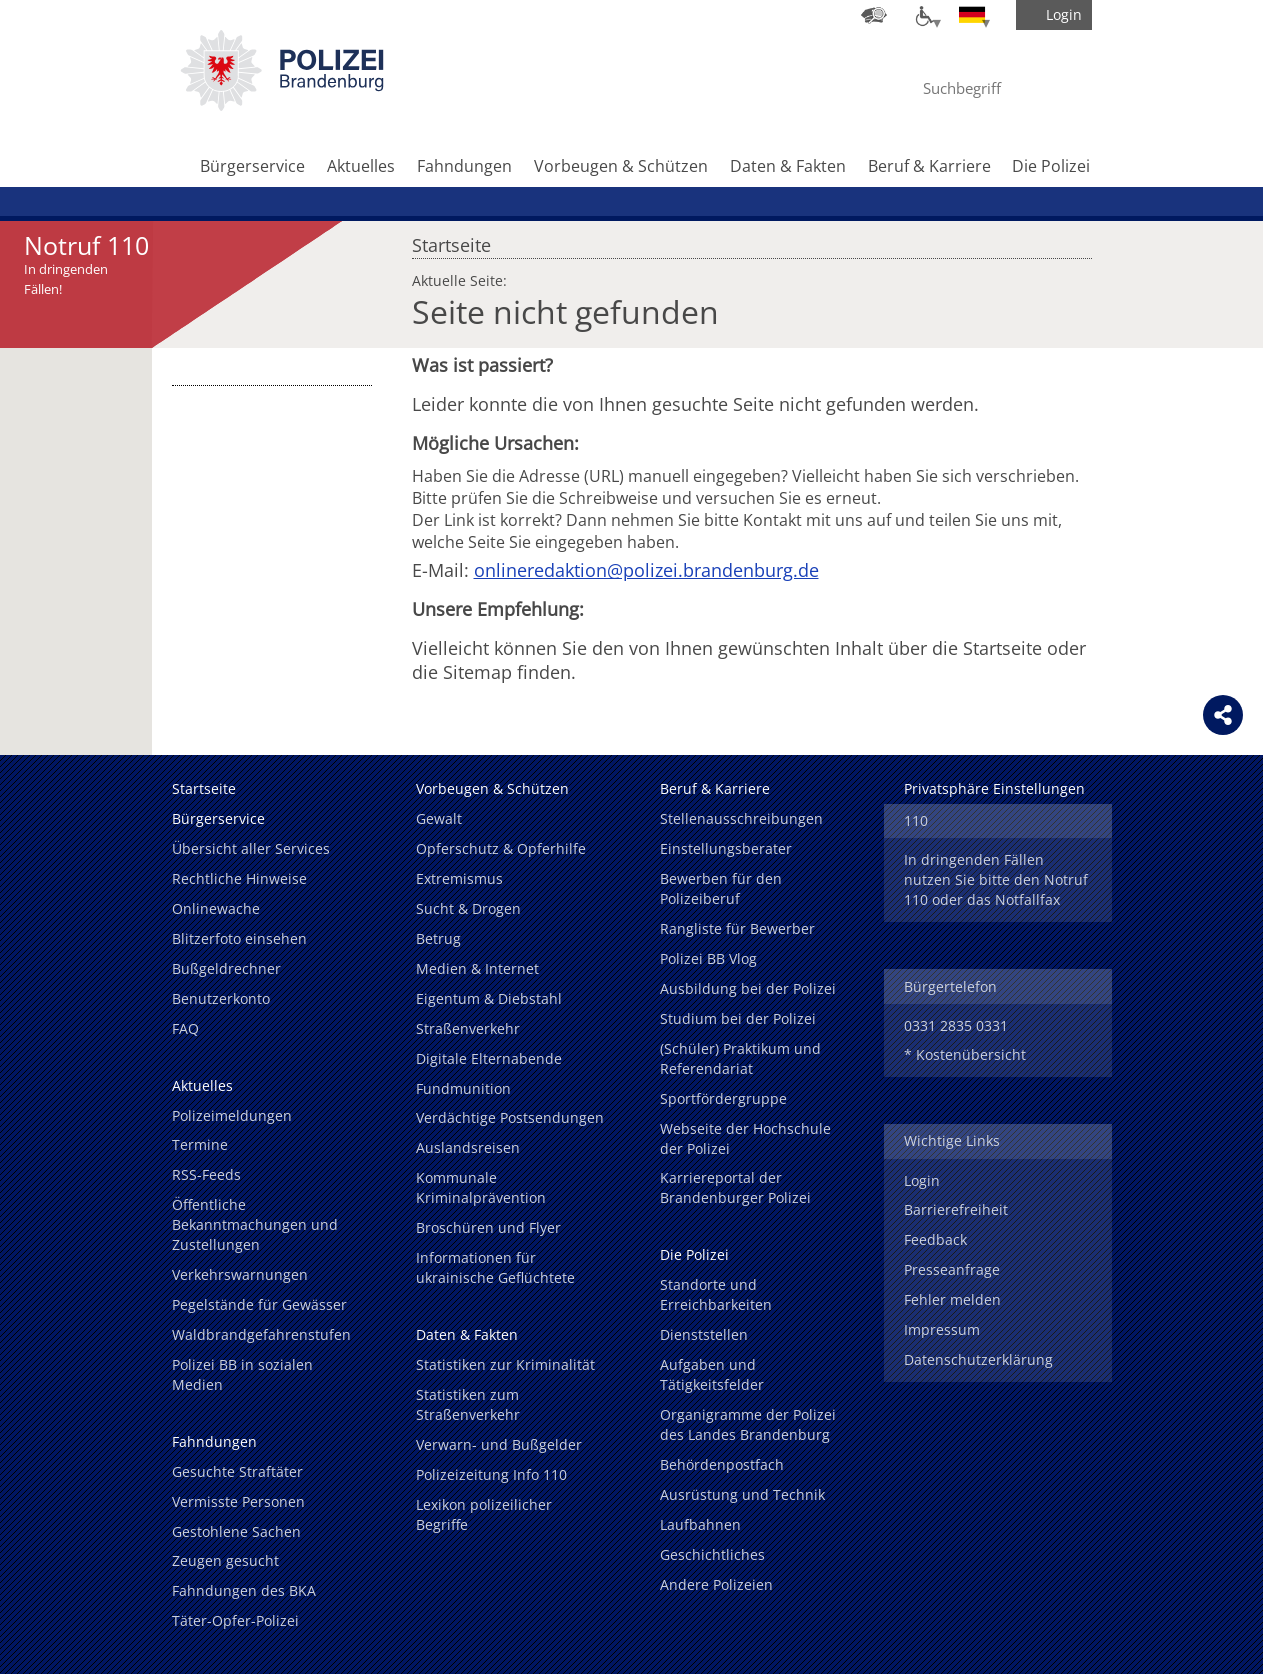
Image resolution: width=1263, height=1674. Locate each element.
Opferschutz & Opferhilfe (501, 848)
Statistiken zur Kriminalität (505, 1364)
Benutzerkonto (221, 998)
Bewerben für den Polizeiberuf (721, 888)
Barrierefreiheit (956, 1209)
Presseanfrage (952, 1269)
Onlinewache (216, 908)
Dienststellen (704, 1334)
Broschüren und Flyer (488, 1227)
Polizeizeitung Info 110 (491, 1474)
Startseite (451, 240)
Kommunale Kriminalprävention (481, 1187)
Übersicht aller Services (251, 848)
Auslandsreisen (468, 1147)
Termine (200, 1144)
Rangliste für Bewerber (737, 928)
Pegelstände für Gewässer (259, 1304)
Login (922, 1180)
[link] (282, 105)
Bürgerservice (252, 166)
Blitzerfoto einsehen (239, 938)
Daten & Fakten (788, 166)
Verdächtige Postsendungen (510, 1117)
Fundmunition (463, 1088)
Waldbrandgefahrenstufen (261, 1334)
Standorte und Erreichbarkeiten (716, 1294)
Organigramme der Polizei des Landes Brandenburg (748, 1424)
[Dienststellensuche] (874, 15)
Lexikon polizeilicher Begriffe (484, 1514)
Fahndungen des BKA (244, 1590)
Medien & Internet (477, 968)
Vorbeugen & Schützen (621, 166)
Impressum (942, 1329)
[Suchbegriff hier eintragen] (980, 88)
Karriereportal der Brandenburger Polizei (735, 1187)
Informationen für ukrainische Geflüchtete (495, 1267)
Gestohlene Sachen (236, 1531)
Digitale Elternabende (489, 1058)
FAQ (185, 1028)
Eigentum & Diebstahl (489, 998)
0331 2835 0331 (956, 1025)
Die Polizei (1051, 166)
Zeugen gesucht (225, 1560)
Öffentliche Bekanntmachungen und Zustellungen (255, 1224)
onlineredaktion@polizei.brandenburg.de (646, 570)
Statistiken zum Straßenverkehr (468, 1404)
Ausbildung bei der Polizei (748, 988)
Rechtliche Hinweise (239, 878)
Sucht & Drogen (468, 908)
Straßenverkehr (468, 1028)
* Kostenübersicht (965, 1054)
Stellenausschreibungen (741, 818)
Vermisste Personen (238, 1501)
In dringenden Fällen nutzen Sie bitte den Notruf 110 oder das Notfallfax (996, 879)
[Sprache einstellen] (972, 15)
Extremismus (459, 878)
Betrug (438, 938)
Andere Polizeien (716, 1584)
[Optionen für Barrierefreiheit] (923, 15)
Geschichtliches (712, 1554)
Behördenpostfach (722, 1464)
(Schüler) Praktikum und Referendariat (740, 1058)
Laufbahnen (700, 1524)
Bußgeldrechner (226, 968)
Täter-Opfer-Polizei (235, 1620)
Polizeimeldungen (232, 1115)
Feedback (935, 1239)
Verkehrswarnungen (240, 1274)
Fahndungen (464, 166)
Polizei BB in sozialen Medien (242, 1374)
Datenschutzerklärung (978, 1359)
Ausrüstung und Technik (742, 1494)
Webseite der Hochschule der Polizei (745, 1138)
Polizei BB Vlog (708, 958)
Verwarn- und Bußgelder (499, 1444)
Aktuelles (361, 166)
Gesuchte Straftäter (237, 1471)
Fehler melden (952, 1299)
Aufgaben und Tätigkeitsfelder (712, 1374)
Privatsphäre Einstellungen (994, 788)
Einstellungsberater (726, 848)
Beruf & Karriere (929, 166)
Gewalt (439, 818)
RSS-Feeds (206, 1174)
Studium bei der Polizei (738, 1018)
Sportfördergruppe (723, 1098)
